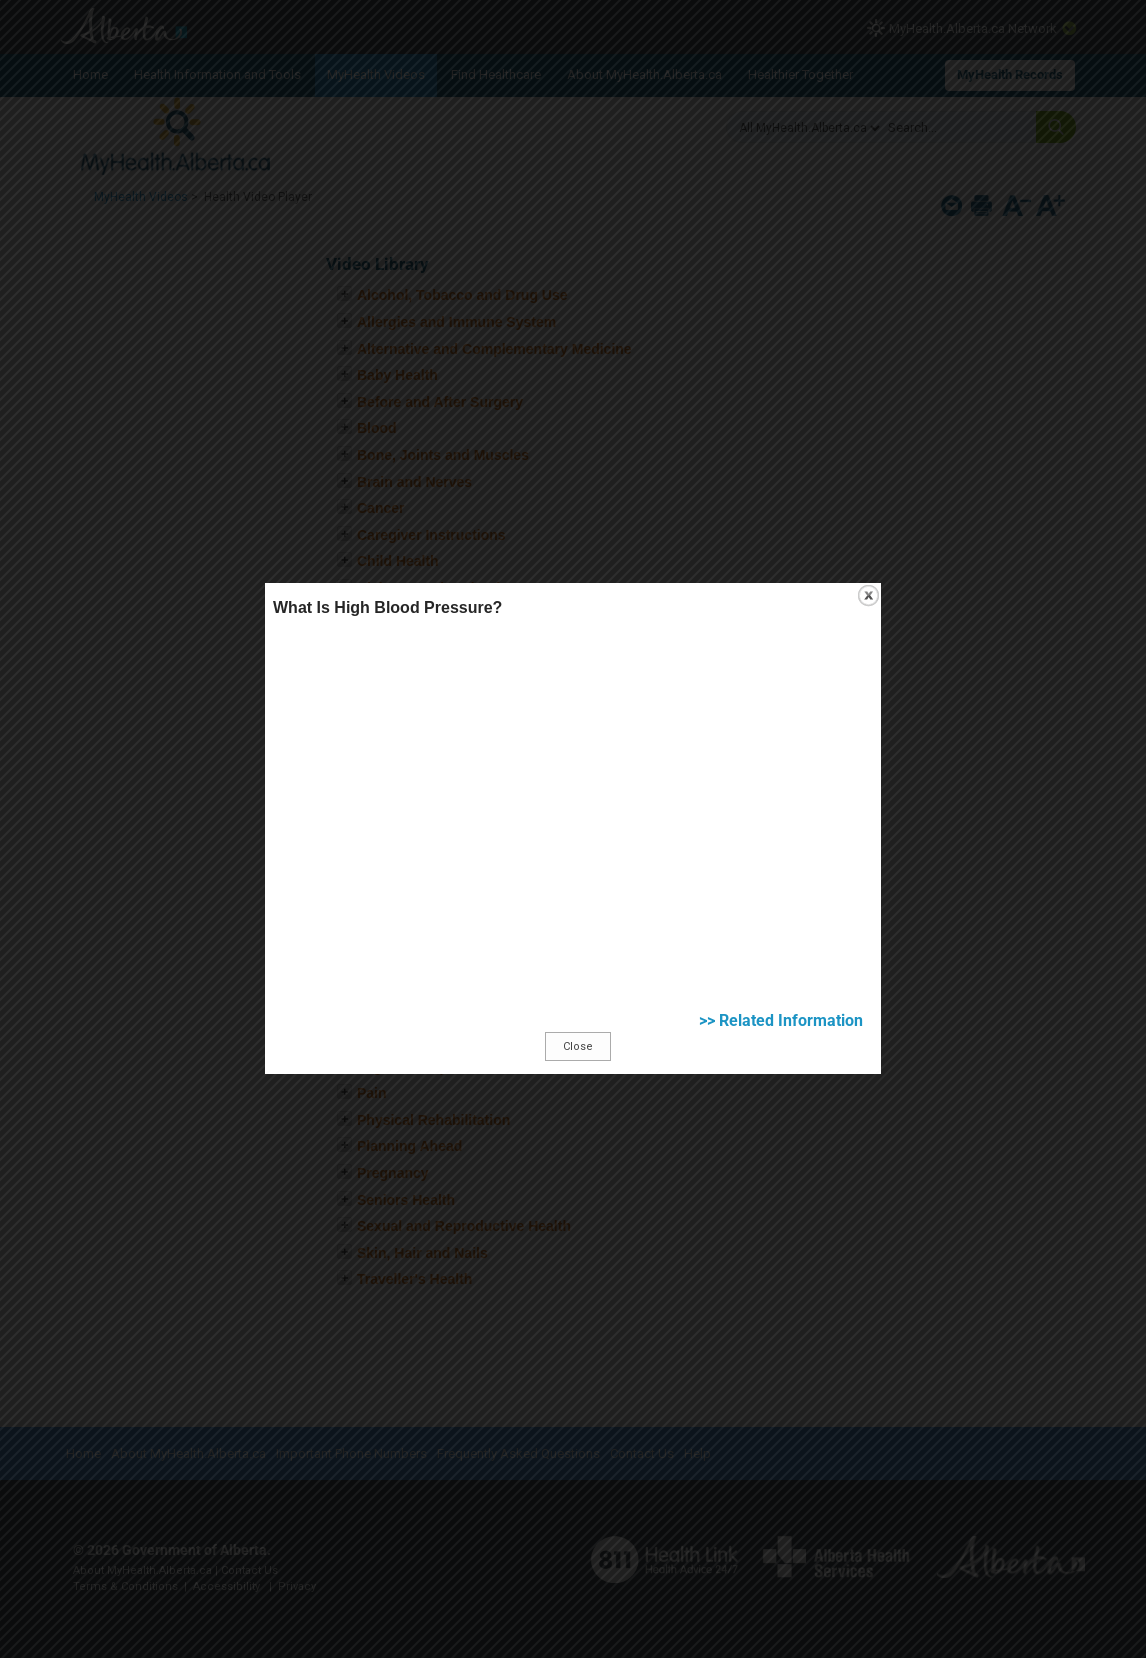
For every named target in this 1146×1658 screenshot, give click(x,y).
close (984, 511)
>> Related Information (906, 1081)
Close (582, 1107)
